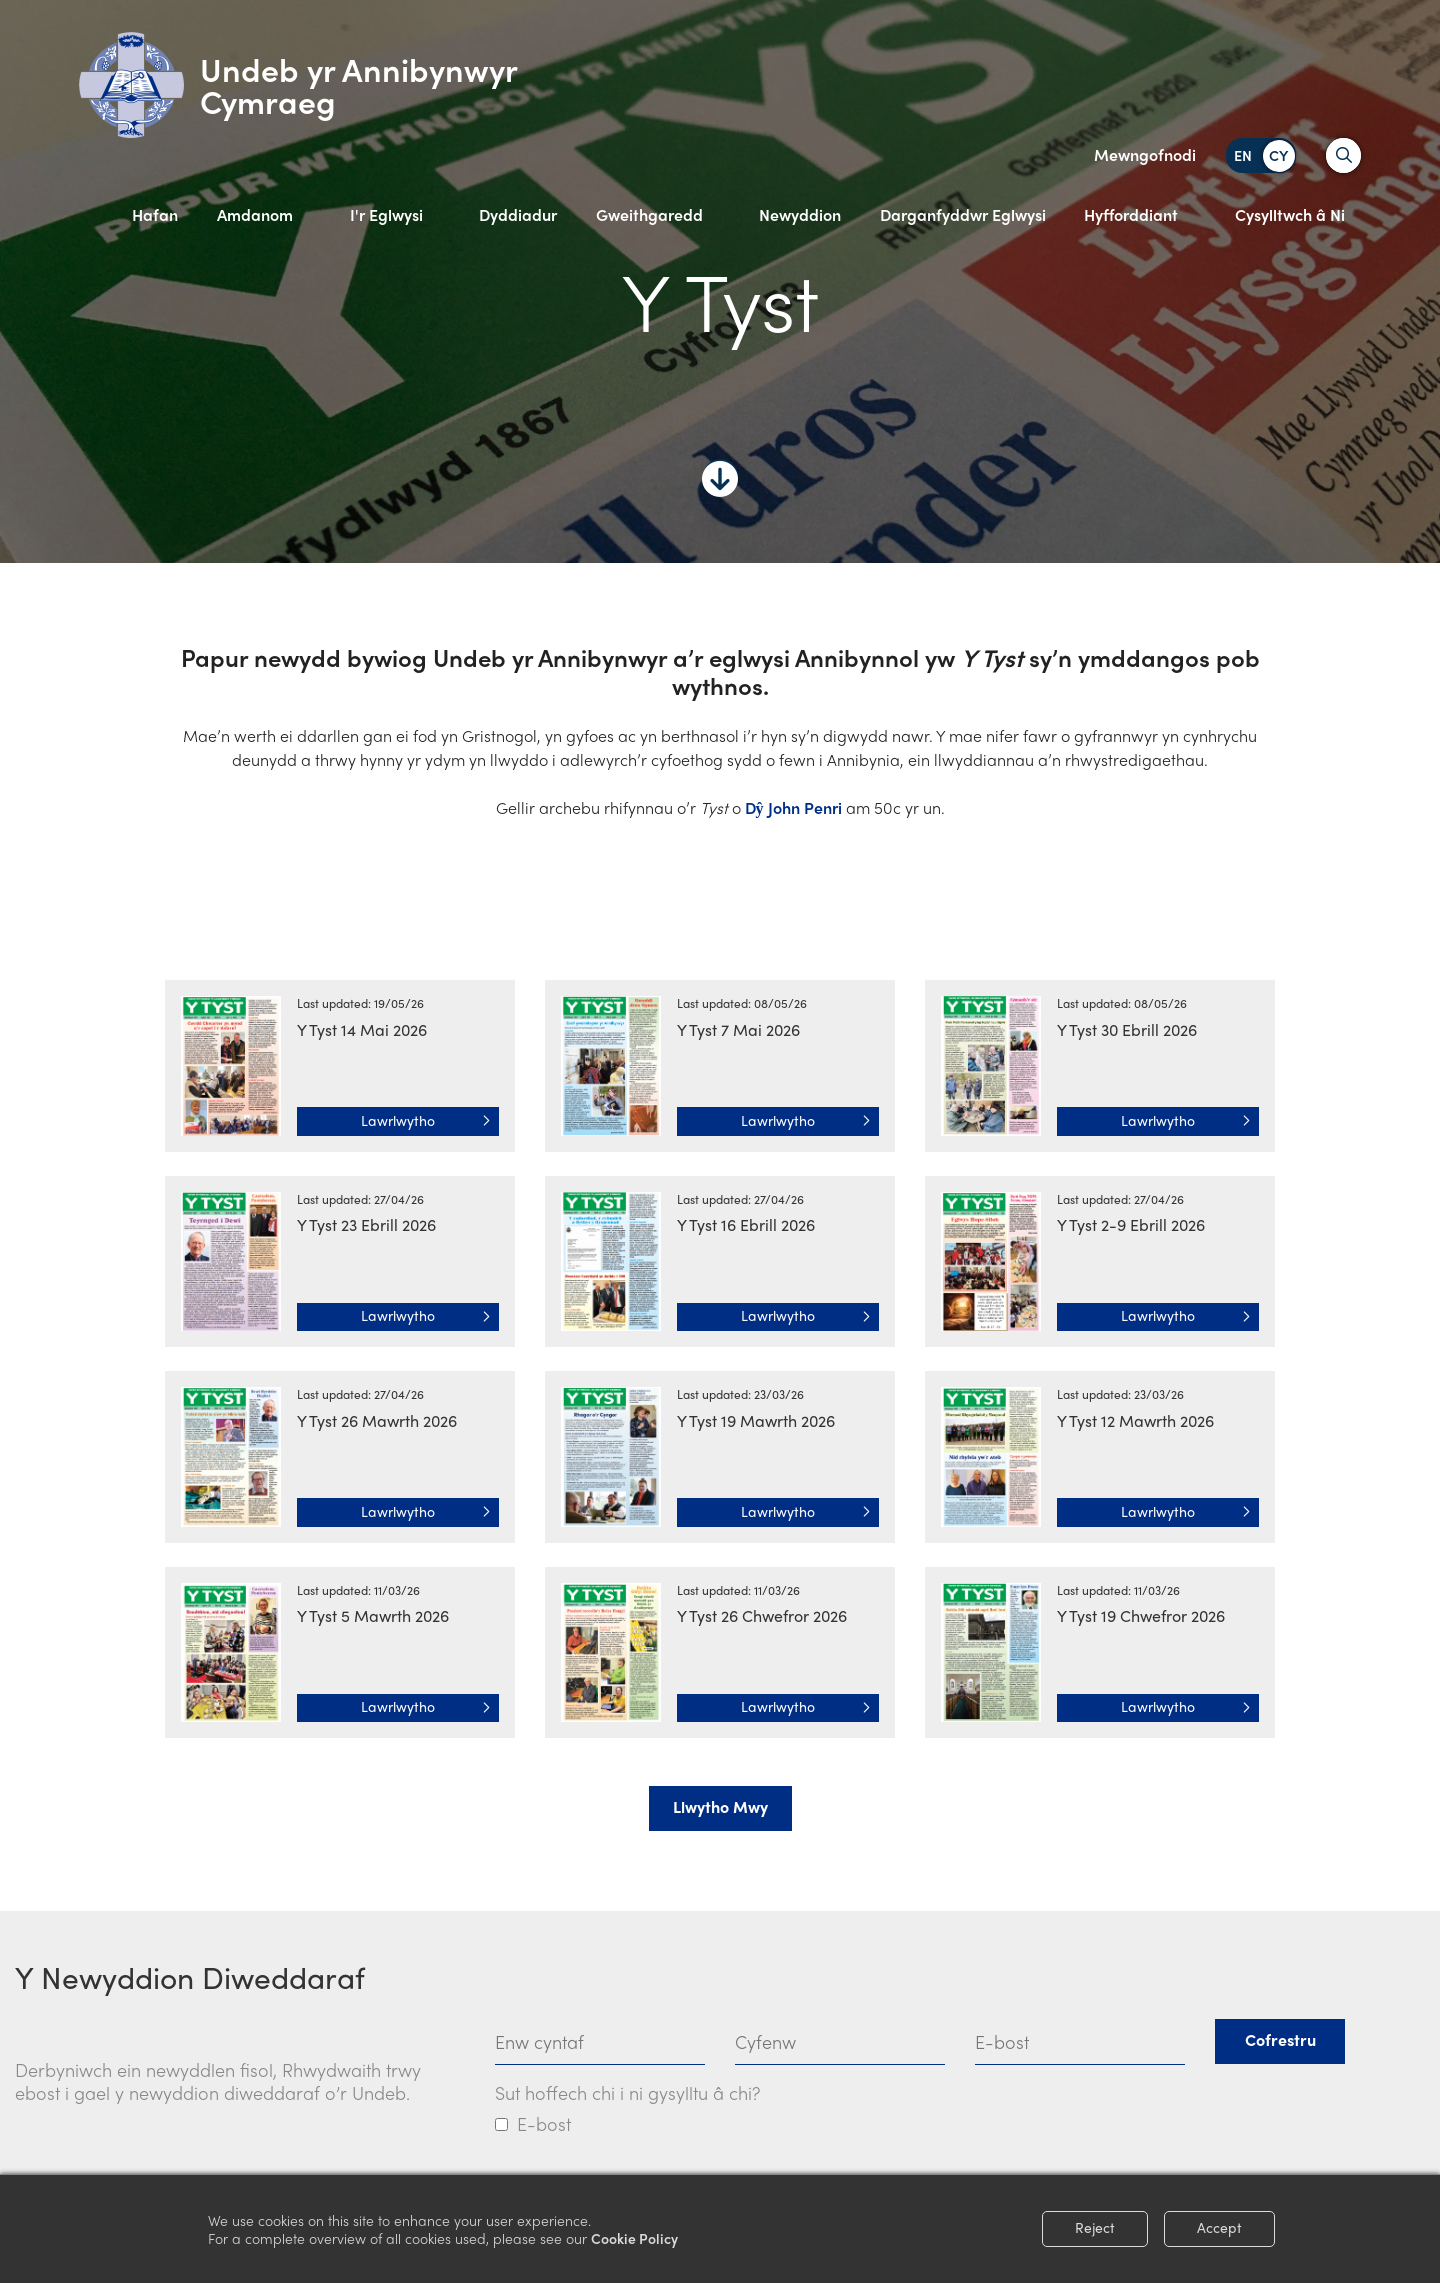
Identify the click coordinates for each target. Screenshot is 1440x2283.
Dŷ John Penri (791, 807)
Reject (1095, 2227)
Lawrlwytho (425, 1120)
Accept (1219, 2227)
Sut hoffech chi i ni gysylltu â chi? (627, 2092)
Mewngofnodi (1145, 154)
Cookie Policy (634, 2238)
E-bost (544, 2123)
